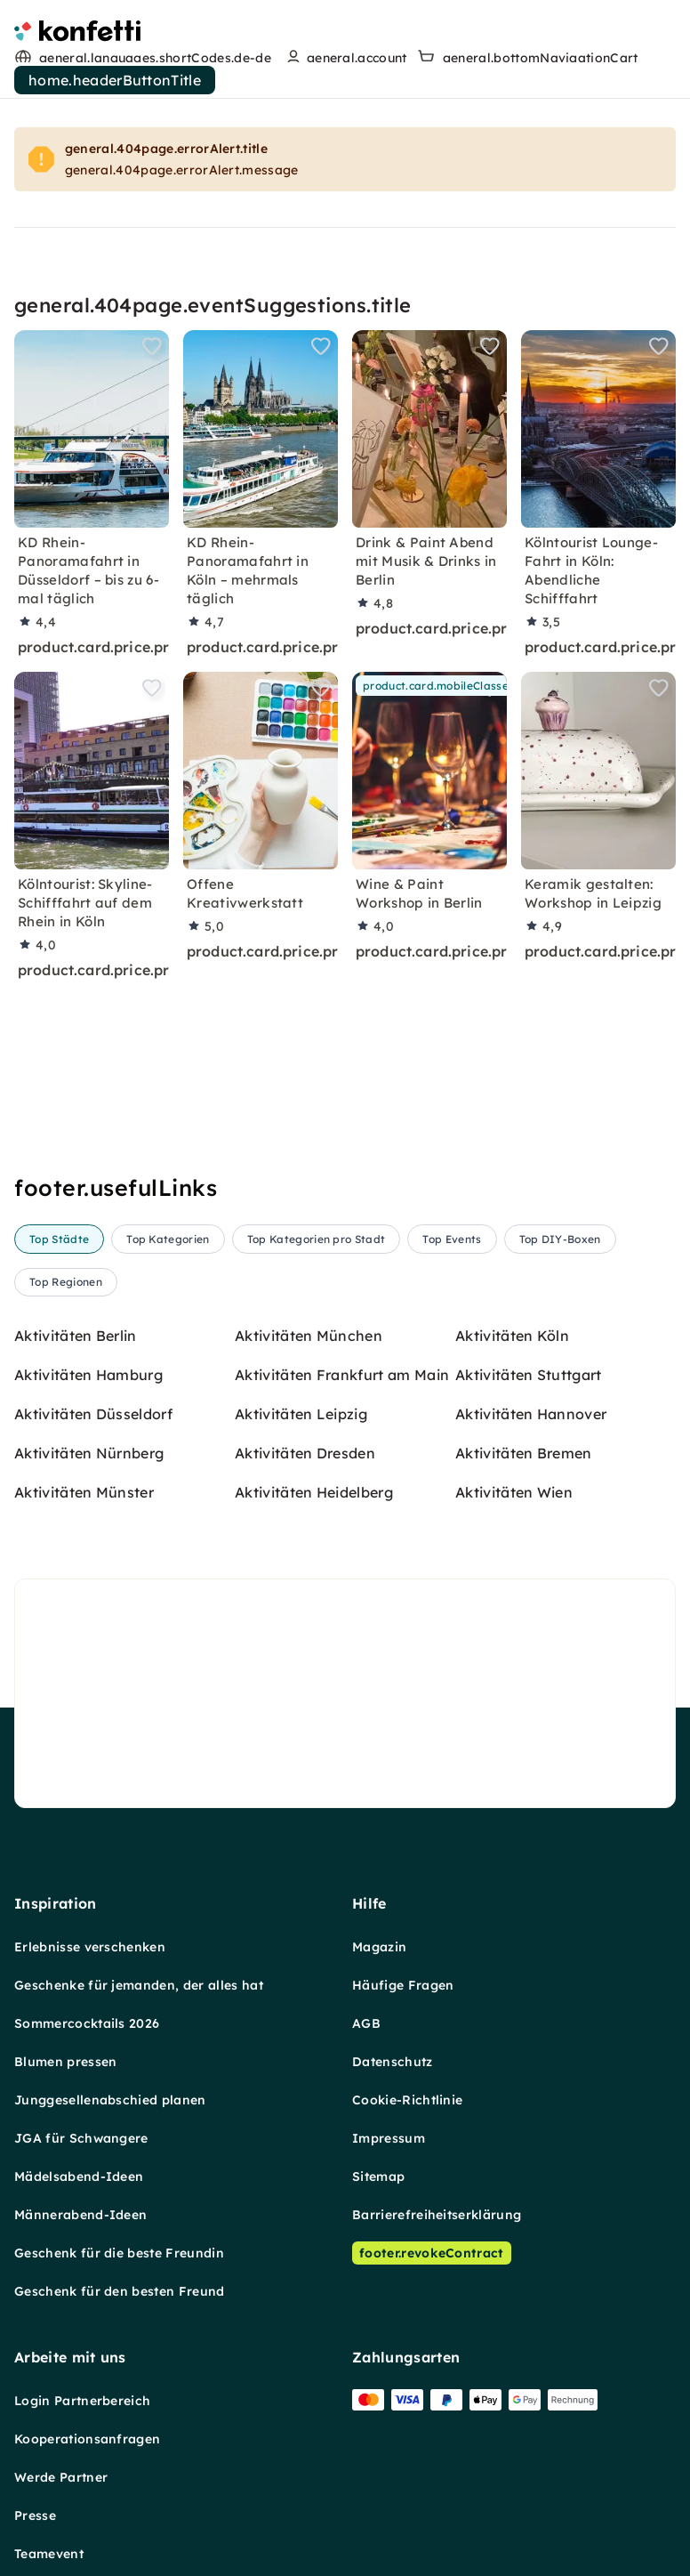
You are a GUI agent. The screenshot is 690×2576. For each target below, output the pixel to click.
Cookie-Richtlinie (407, 2099)
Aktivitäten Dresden (305, 1452)
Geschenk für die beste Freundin (119, 2252)
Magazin (379, 1946)
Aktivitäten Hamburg (88, 1374)
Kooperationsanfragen (87, 2438)
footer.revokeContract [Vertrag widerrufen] (431, 2252)
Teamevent (49, 2553)
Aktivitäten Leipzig (301, 1413)
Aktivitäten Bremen (523, 1452)
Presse (35, 2515)
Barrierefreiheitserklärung (436, 2214)
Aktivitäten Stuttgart (528, 1374)
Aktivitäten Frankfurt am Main (342, 1374)
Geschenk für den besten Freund (119, 2290)
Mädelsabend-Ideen (78, 2176)
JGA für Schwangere (81, 2137)
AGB (366, 2023)
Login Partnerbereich (82, 2400)
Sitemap (378, 2176)
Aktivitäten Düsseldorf (93, 1413)
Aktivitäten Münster (84, 1491)
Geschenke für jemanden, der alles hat (138, 1984)
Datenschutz (392, 2061)
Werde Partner (61, 2476)
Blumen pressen (65, 2061)
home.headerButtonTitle (114, 80)
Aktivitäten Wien (514, 1491)
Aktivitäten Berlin (75, 1335)
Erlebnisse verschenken (89, 1946)
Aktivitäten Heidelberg (314, 1491)
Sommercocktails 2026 (86, 2023)
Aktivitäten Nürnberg (89, 1452)
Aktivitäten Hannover (530, 1413)
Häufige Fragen (402, 1984)
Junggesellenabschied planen (110, 2099)
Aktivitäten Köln (512, 1335)
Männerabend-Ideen (80, 2214)
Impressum (388, 2137)
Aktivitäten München (308, 1335)
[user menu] (344, 58)
